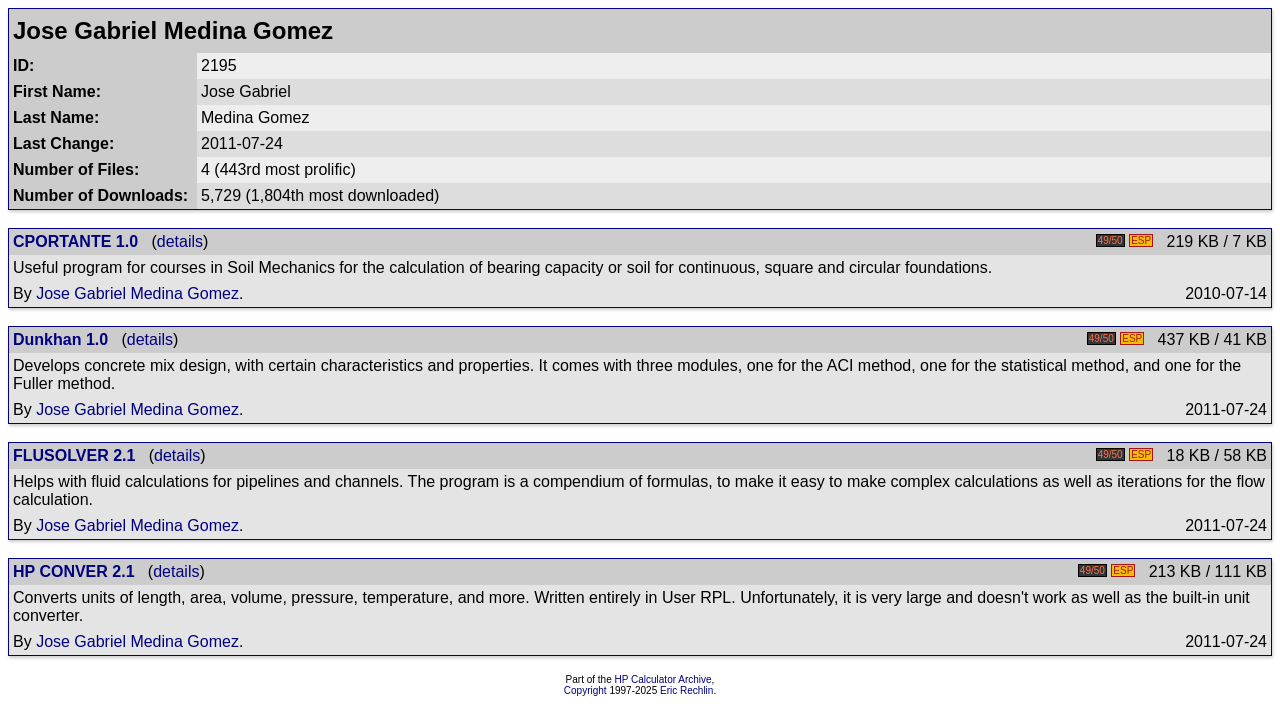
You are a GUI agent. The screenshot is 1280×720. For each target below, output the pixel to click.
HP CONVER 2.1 (74, 571)
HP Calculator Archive (663, 679)
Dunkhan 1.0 (60, 339)
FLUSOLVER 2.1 (74, 455)
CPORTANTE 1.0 (75, 241)
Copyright (585, 690)
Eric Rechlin (686, 690)
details (180, 241)
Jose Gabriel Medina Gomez (137, 293)
